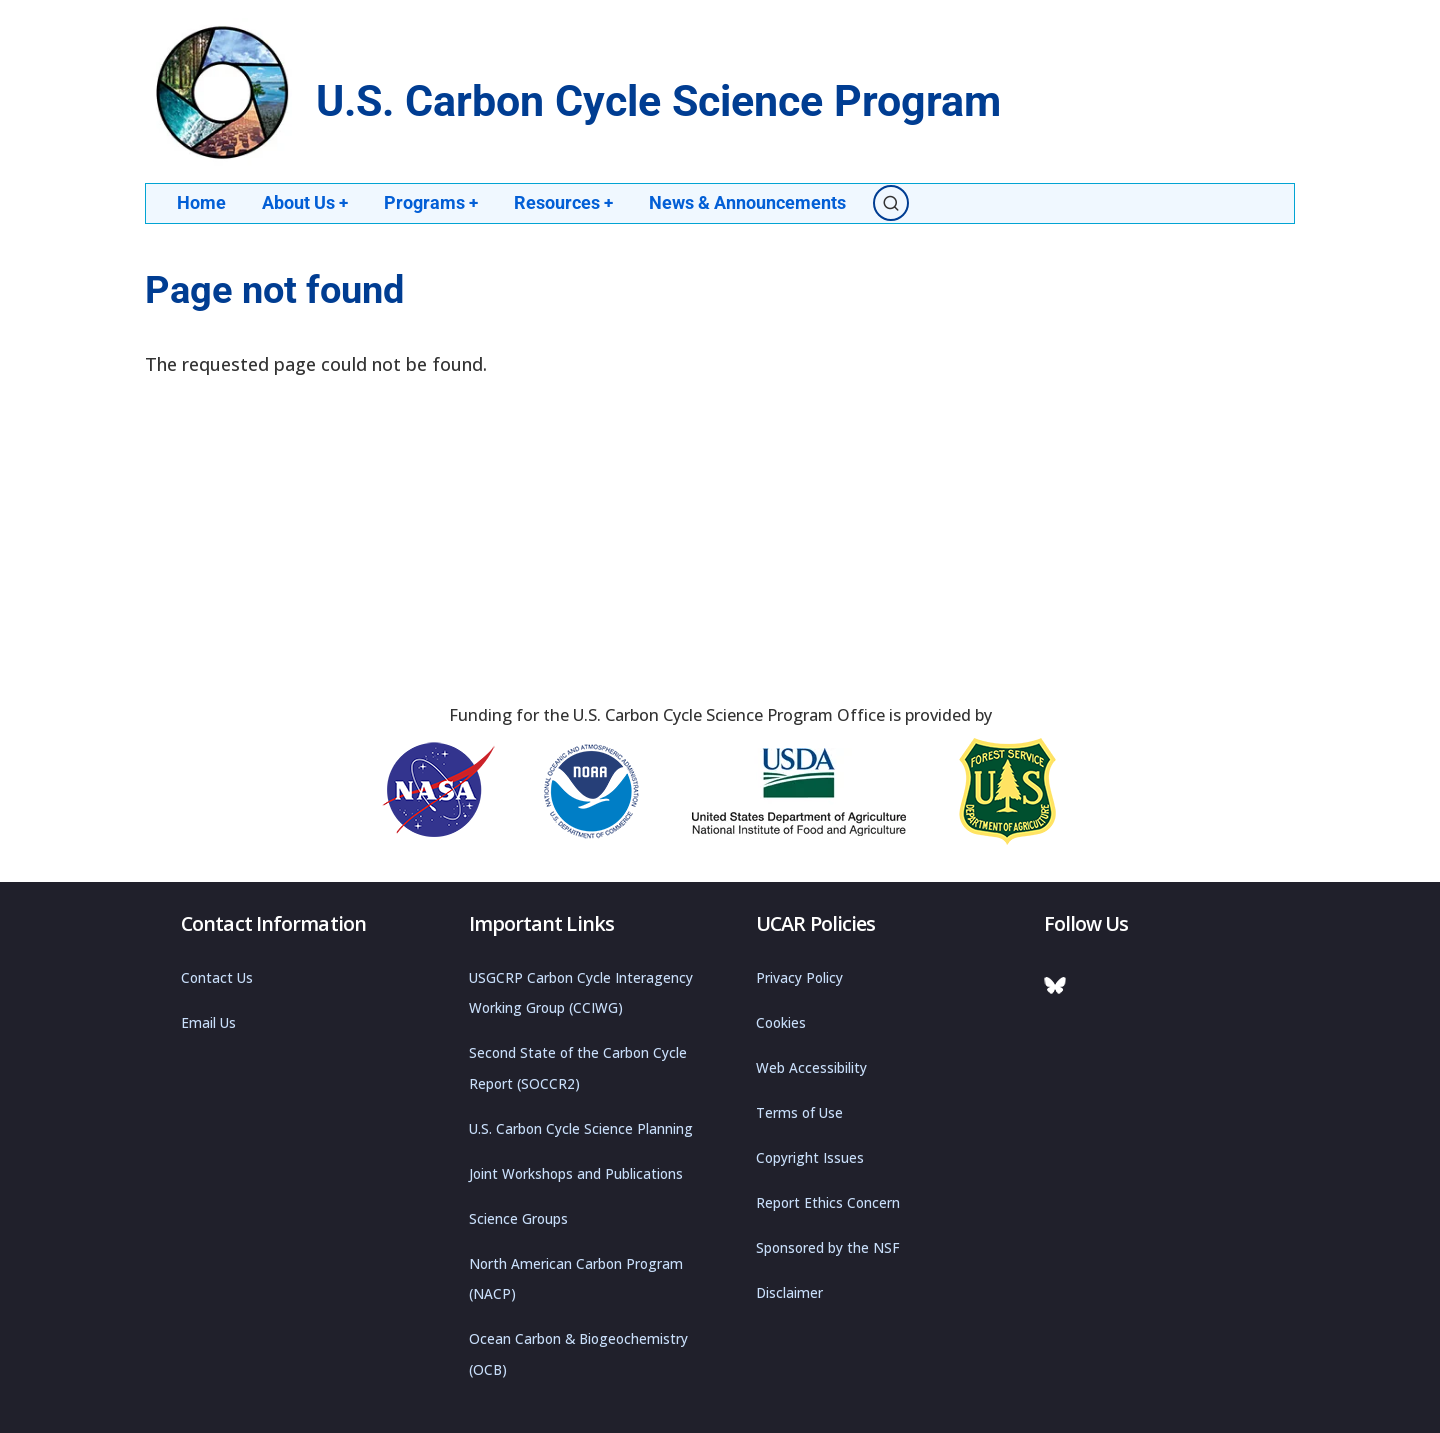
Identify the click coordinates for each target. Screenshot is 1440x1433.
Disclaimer (789, 1292)
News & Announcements (750, 202)
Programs (432, 202)
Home (201, 202)
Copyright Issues (810, 1157)
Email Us (208, 1022)
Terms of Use (799, 1112)
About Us (305, 202)
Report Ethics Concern (828, 1202)
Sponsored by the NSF (828, 1247)
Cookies (781, 1022)
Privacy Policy (799, 977)
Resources (566, 202)
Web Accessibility (811, 1067)
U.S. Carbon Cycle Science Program (658, 101)
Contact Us (217, 977)
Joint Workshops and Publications (576, 1173)
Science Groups (518, 1218)
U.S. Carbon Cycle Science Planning (581, 1128)
